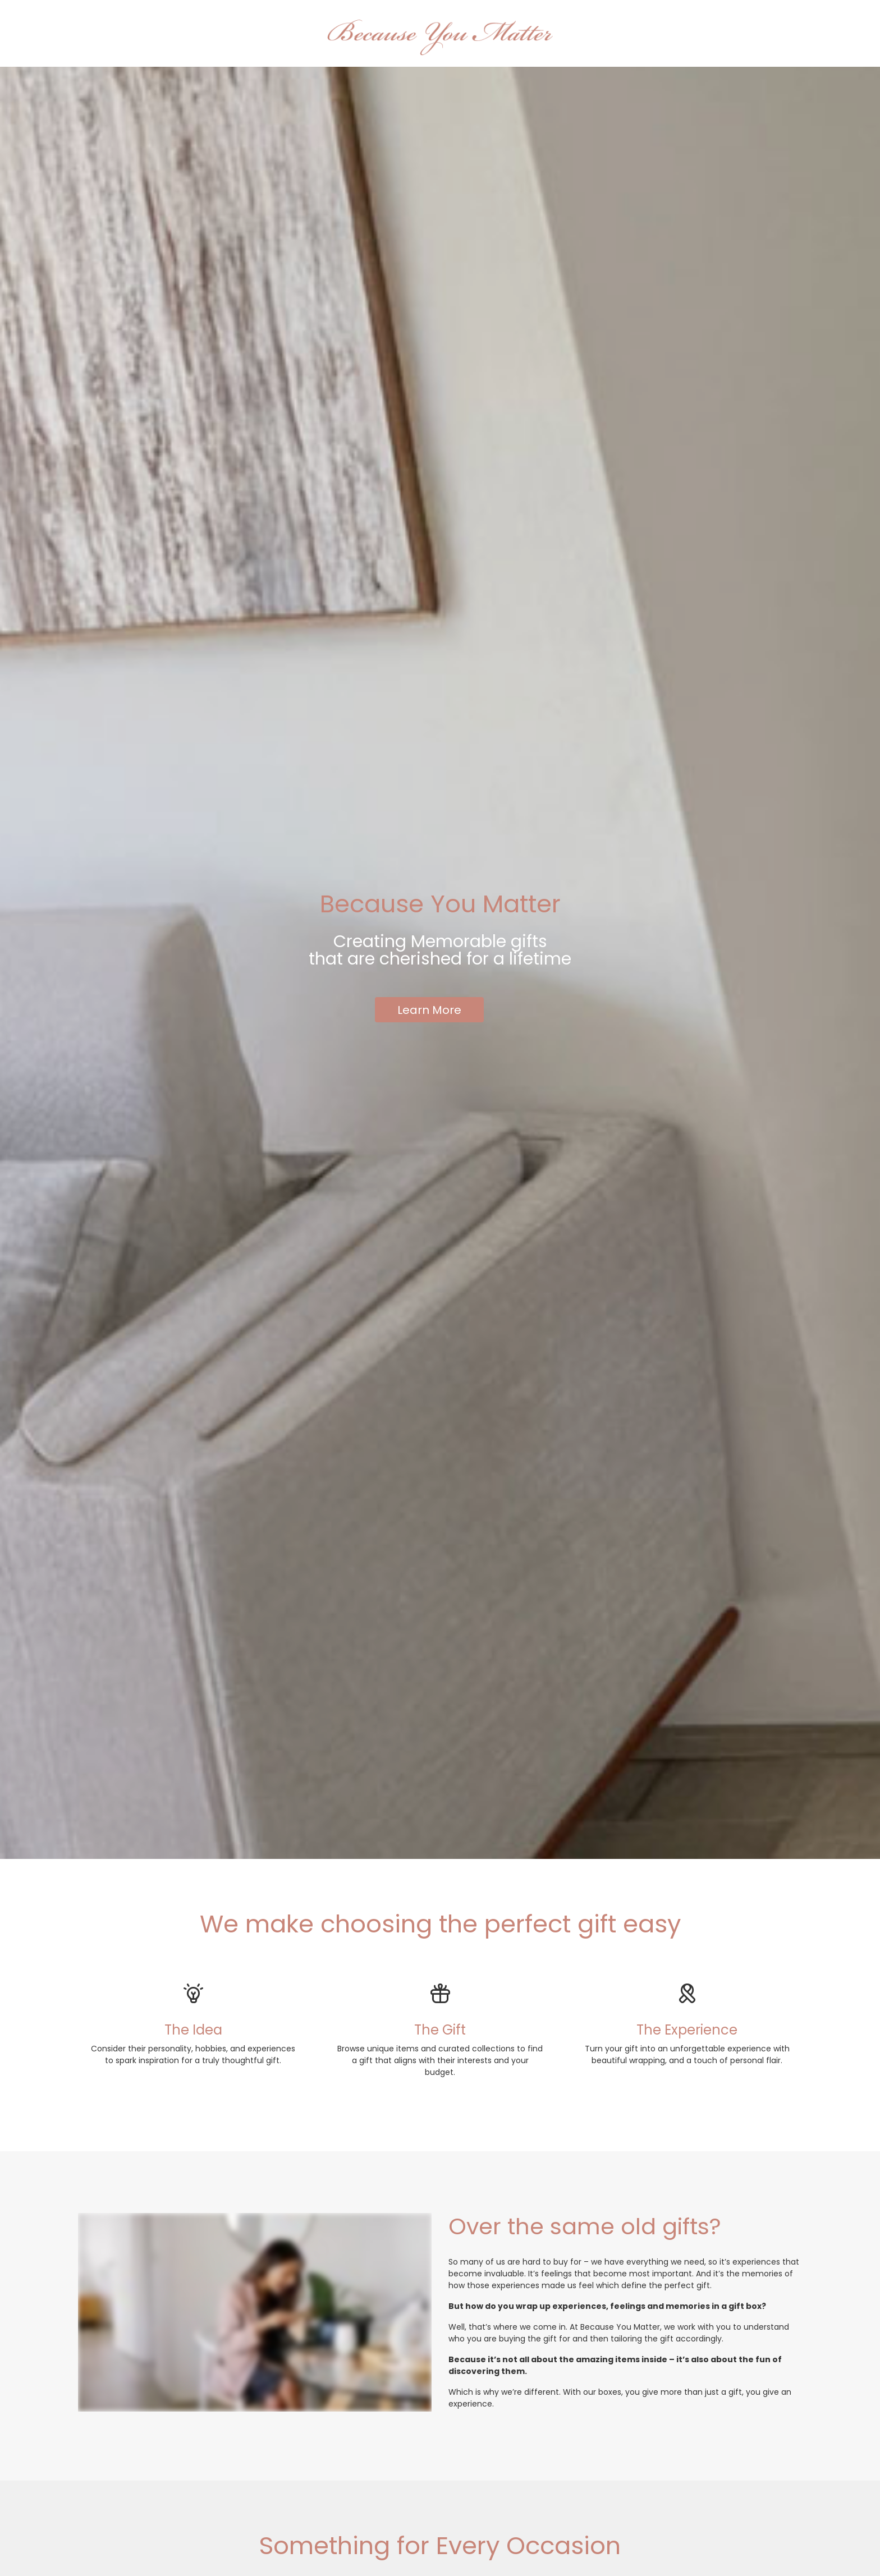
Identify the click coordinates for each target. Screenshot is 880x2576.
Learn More (429, 1010)
